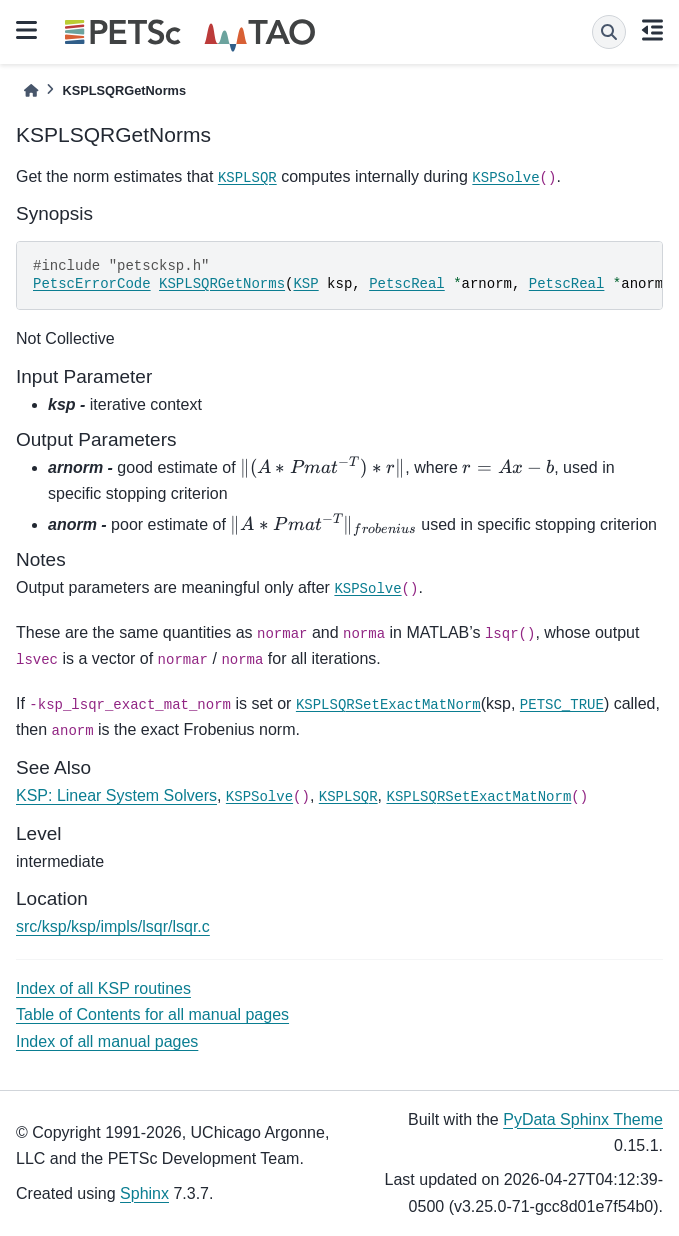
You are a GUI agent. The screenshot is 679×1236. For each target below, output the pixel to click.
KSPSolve (505, 178)
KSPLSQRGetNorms (222, 284)
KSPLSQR (247, 178)
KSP (305, 284)
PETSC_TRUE (562, 705)
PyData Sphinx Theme (583, 1119)
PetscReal (407, 284)
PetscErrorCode (92, 284)
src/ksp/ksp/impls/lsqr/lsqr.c (113, 926)
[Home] (31, 90)
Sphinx (144, 1193)
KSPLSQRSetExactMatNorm (388, 705)
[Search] (609, 32)
